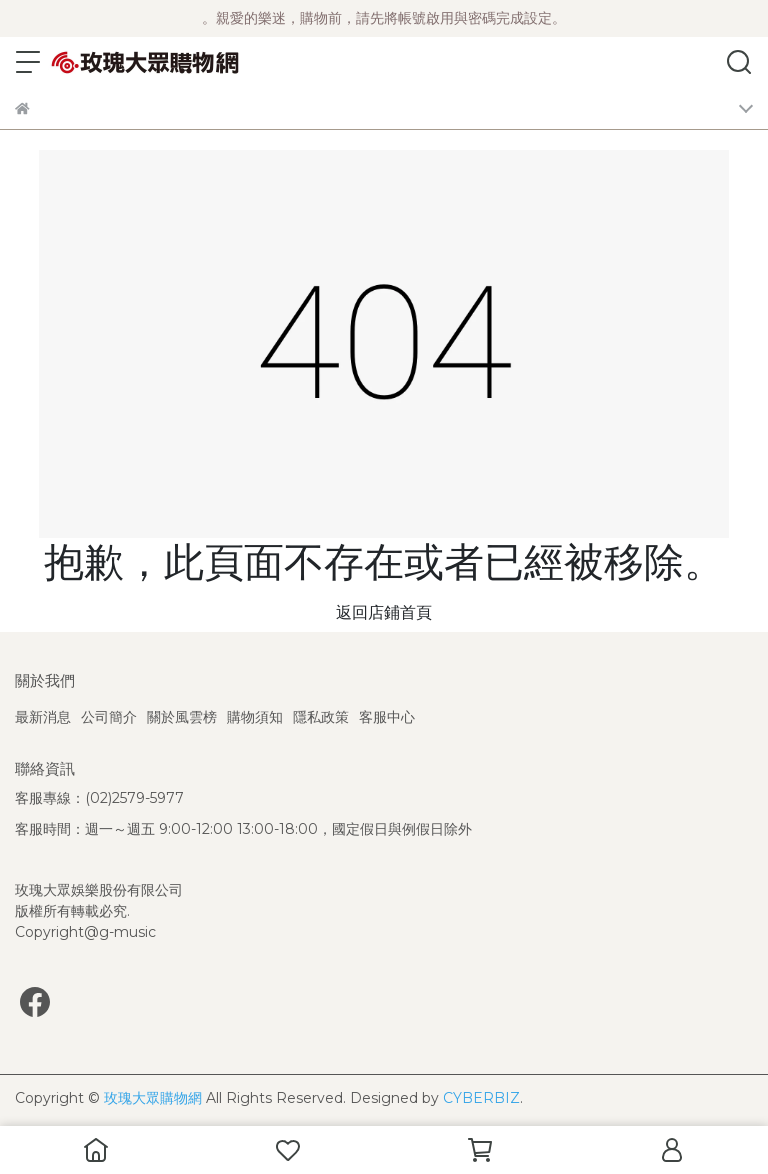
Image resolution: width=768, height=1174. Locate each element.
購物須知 (255, 717)
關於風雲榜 (182, 717)
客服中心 (387, 717)
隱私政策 (321, 717)
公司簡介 (109, 717)
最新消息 (43, 717)
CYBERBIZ (481, 1098)
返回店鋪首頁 (384, 612)
